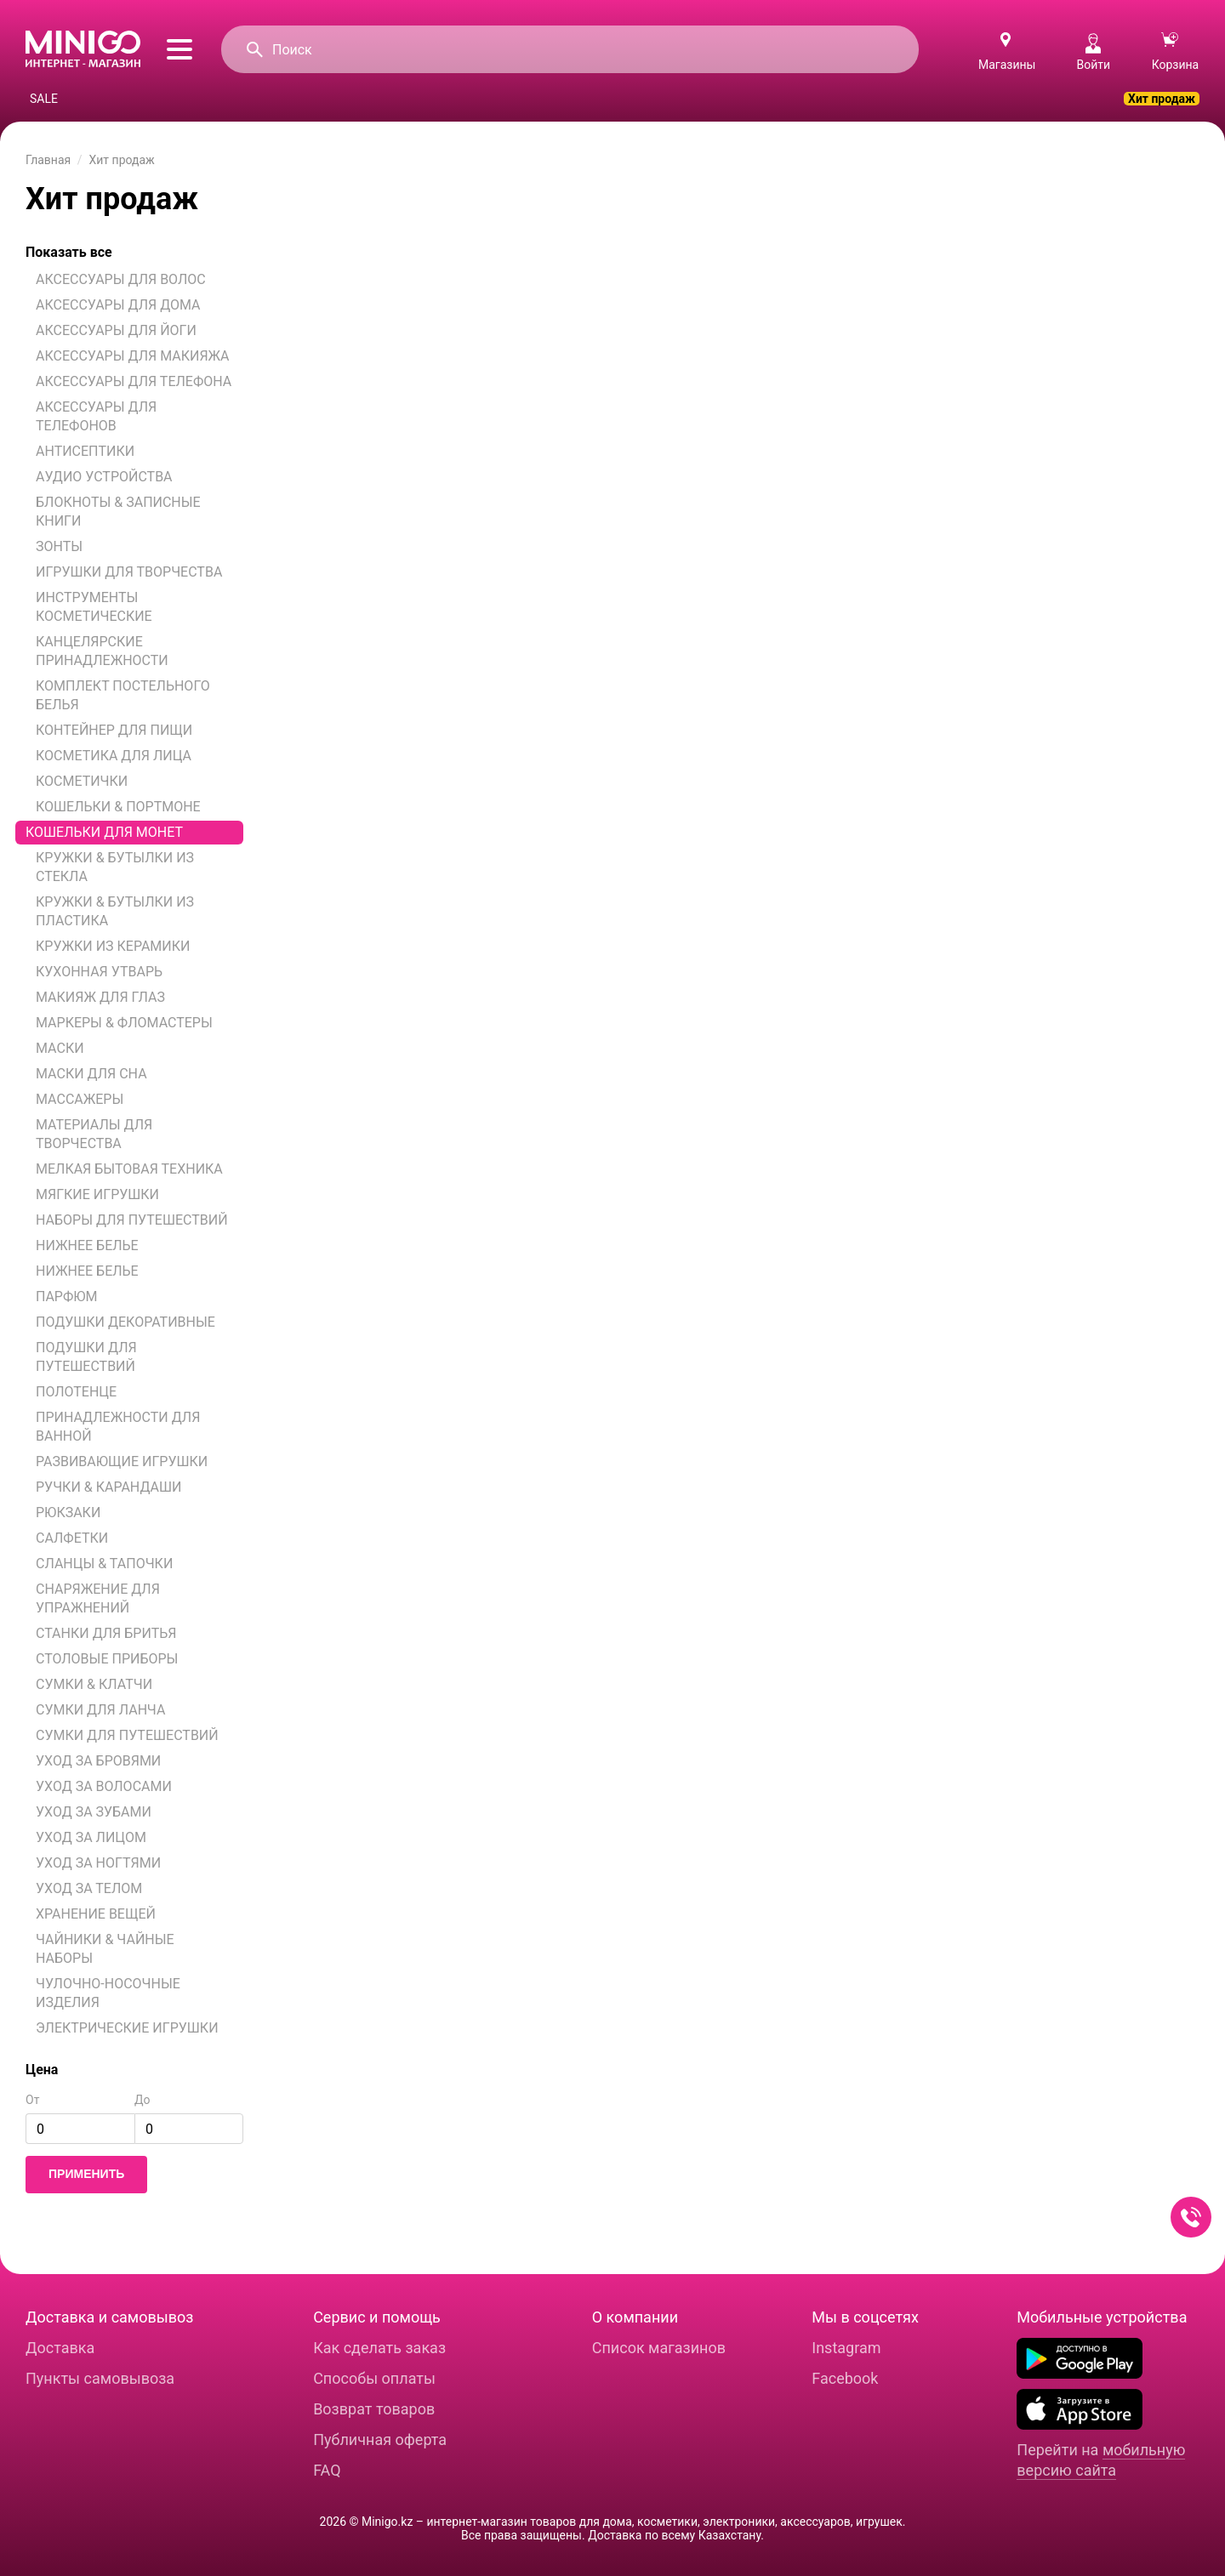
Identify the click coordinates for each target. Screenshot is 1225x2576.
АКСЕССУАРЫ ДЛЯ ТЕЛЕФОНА (133, 381)
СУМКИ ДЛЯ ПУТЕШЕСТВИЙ (127, 1735)
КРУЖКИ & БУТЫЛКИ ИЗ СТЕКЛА (115, 867)
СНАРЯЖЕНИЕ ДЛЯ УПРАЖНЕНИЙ (98, 1598)
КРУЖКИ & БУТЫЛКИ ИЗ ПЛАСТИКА (115, 911)
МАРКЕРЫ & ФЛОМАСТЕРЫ (124, 1023)
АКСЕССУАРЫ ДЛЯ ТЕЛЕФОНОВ (96, 416)
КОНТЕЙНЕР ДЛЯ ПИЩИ (114, 730)
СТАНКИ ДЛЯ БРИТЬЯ (106, 1633)
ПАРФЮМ (67, 1296)
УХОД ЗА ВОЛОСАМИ (104, 1786)
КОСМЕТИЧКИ (82, 781)
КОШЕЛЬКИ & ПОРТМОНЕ (118, 807)
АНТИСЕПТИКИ (85, 451)
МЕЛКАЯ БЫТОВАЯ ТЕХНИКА (129, 1169)
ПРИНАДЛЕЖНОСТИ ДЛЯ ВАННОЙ (118, 1426)
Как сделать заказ (379, 2348)
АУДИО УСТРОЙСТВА (104, 477)
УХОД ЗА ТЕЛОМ (89, 1888)
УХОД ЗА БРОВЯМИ (98, 1761)
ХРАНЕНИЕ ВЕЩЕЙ (96, 1914)
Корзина (1175, 51)
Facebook (845, 2378)
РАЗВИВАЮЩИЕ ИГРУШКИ (122, 1461)
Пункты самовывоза (100, 2378)
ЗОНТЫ (59, 546)
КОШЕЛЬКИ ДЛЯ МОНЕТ (104, 832)
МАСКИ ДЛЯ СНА (91, 1074)
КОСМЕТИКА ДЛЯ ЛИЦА (113, 756)
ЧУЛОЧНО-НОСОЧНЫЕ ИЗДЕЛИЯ (108, 1993)
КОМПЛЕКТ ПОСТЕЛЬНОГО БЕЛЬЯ (123, 695)
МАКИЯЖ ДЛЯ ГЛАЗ (100, 997)
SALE (44, 98)
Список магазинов (659, 2348)
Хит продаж (1161, 98)
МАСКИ (60, 1048)
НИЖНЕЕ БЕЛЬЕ (87, 1245)
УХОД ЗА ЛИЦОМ (91, 1837)
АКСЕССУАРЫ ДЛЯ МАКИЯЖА (133, 356)
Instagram (846, 2348)
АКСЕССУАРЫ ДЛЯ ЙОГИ (116, 330)
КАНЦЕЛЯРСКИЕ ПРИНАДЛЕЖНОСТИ (102, 651)
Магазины (1006, 64)
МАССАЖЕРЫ (79, 1099)
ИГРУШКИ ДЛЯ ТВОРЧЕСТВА (129, 572)
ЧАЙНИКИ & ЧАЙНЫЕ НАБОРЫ (105, 1948)
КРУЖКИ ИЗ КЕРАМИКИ (113, 946)
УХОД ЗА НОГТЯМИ (98, 1863)
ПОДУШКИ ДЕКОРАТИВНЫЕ (125, 1322)
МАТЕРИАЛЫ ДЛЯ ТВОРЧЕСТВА (94, 1134)
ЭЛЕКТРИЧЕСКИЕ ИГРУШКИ (127, 2028)
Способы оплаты (374, 2378)
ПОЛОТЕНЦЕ (76, 1392)
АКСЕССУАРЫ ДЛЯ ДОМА (118, 305)
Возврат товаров (374, 2409)
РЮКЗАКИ (68, 1512)
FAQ (326, 2470)
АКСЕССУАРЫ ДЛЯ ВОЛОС (121, 279)
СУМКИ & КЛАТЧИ (94, 1684)
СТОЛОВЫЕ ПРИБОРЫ (107, 1659)
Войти (1093, 52)
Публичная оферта (380, 2439)
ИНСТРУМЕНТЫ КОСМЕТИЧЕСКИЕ (94, 606)
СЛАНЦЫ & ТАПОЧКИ (104, 1563)
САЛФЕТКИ (72, 1538)
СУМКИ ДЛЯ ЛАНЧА (100, 1710)
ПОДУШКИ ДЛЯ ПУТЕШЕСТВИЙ (86, 1356)
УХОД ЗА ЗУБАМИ (93, 1812)
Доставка (60, 2348)
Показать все (69, 252)
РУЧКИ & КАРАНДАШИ (109, 1487)
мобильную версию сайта (1101, 2460)
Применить (86, 2174)
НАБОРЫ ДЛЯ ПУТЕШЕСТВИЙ (132, 1220)
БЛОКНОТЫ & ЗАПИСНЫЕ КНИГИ (118, 511)
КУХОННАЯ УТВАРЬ (99, 972)
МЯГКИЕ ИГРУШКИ (97, 1194)
